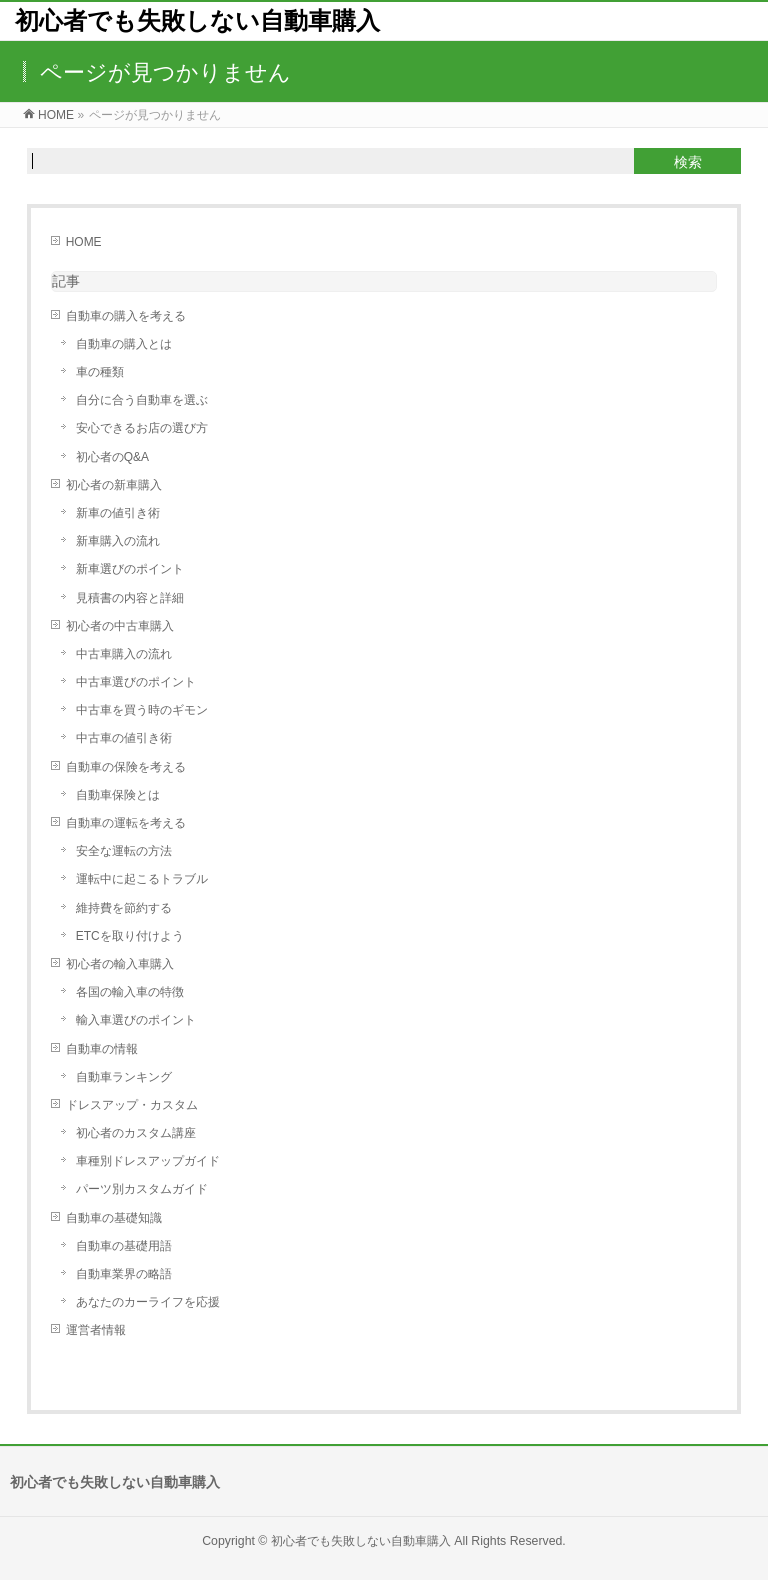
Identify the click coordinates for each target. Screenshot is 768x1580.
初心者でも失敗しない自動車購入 (197, 20)
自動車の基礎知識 (114, 1218)
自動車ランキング (124, 1077)
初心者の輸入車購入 (120, 964)
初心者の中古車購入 (120, 626)
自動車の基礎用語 (124, 1246)
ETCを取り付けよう (130, 936)
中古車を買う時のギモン (142, 710)
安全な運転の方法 (124, 851)
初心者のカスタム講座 (136, 1133)
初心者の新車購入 (114, 485)
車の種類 (100, 372)
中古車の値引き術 (124, 738)
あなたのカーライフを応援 (148, 1302)
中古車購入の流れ (124, 654)
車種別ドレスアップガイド (148, 1161)
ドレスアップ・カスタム (132, 1105)
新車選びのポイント (130, 569)
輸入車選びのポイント (136, 1020)
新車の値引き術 (118, 513)
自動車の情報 (102, 1049)
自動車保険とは (118, 795)
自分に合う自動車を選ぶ (142, 400)
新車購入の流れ (118, 541)
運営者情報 (96, 1330)
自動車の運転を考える (126, 823)
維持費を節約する (124, 908)
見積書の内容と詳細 (130, 598)
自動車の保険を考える (126, 767)
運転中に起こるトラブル (142, 879)
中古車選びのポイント (136, 682)
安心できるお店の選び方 (142, 428)
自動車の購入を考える (126, 316)
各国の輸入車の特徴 (130, 992)
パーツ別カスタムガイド (142, 1189)
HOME (84, 242)
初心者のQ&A (112, 457)
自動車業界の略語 (124, 1274)
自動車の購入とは (124, 344)
